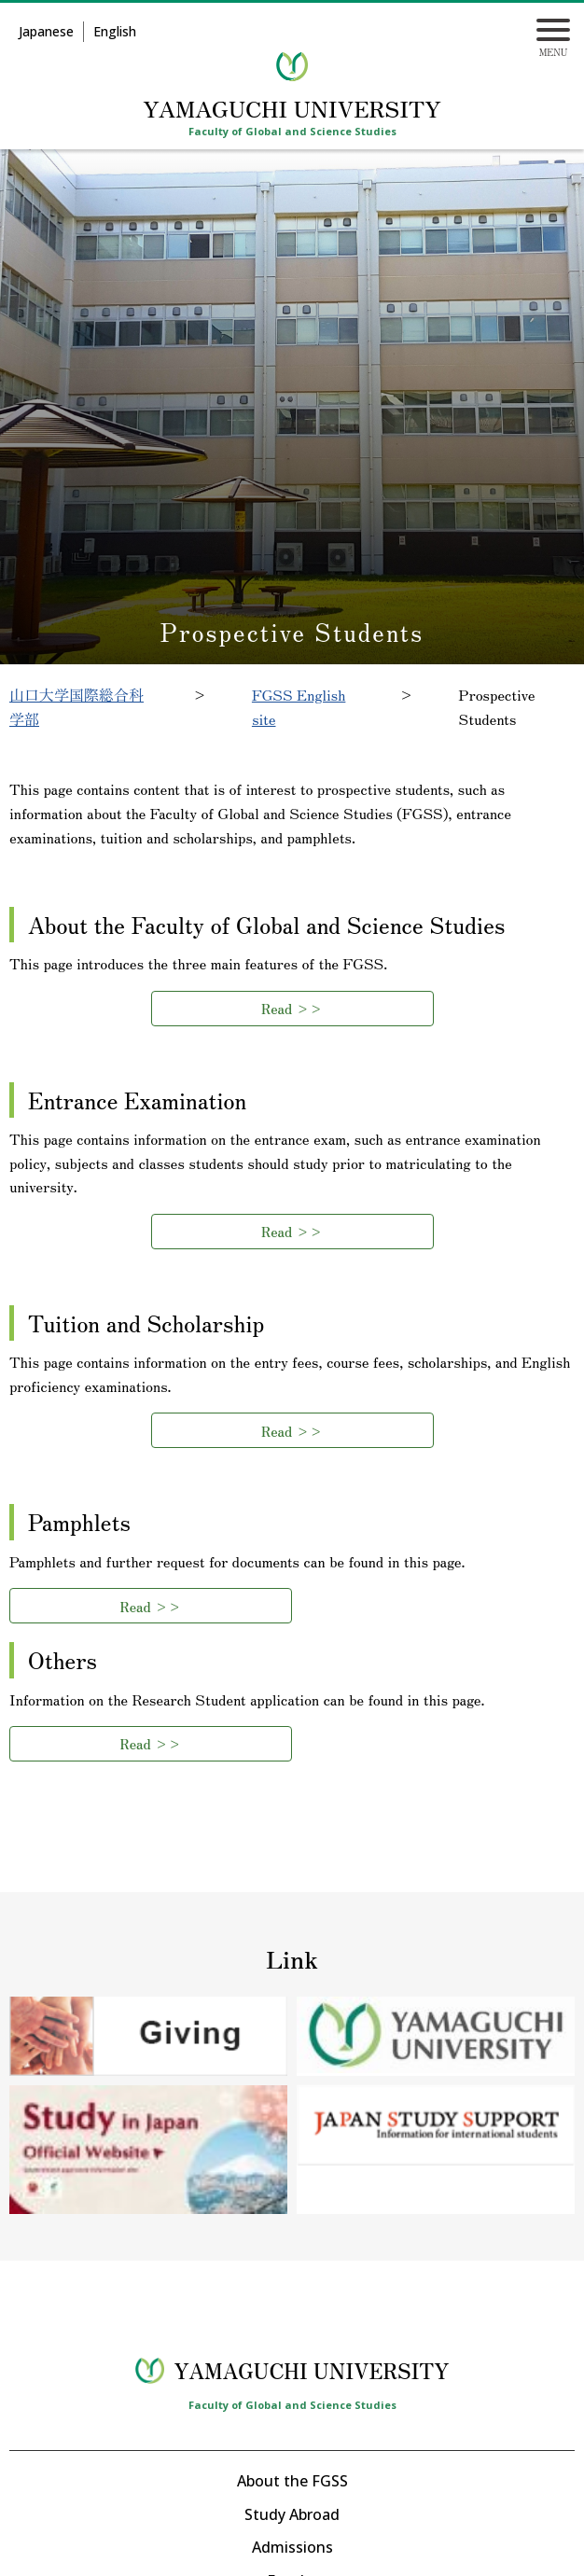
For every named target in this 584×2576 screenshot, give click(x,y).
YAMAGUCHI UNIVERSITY (292, 107)
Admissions (292, 2547)
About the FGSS (292, 2481)
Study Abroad (292, 2514)
